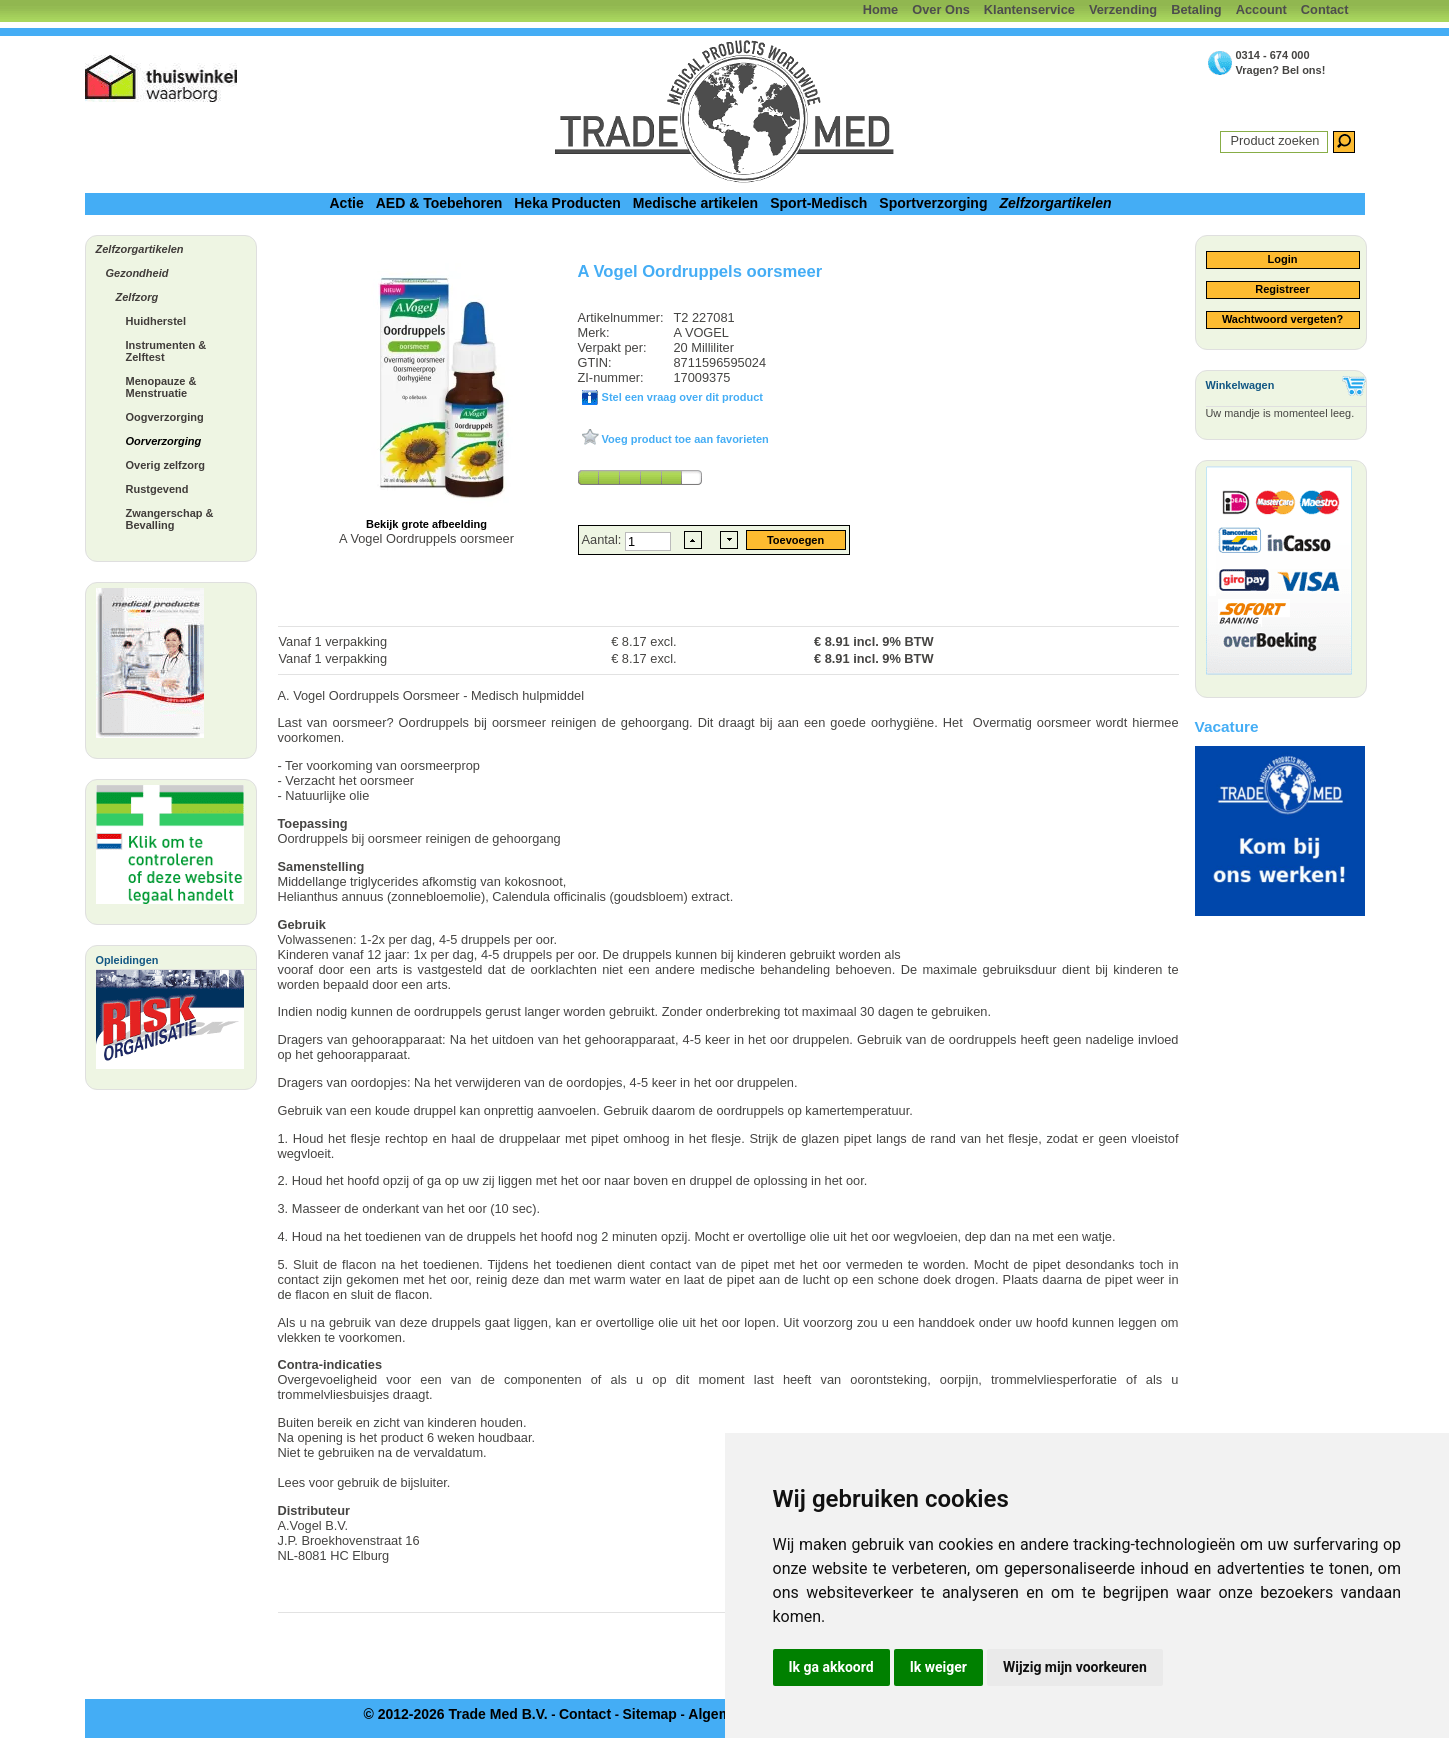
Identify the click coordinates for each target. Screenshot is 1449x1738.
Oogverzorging (165, 417)
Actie (346, 203)
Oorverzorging (164, 441)
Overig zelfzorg (165, 465)
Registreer (1282, 289)
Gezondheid (137, 273)
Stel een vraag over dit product (681, 397)
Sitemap (649, 1714)
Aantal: (603, 539)
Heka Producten (567, 203)
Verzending (1123, 9)
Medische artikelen (695, 203)
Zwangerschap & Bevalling (170, 519)
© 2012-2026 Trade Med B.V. (455, 1714)
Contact (1325, 9)
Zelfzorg (137, 297)
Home (881, 9)
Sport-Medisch (818, 203)
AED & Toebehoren (439, 203)
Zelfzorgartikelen (1055, 203)
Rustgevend (157, 489)
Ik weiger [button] (938, 1667)
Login (1283, 259)
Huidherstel (156, 321)
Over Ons (941, 9)
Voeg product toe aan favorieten (684, 439)
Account (1261, 9)
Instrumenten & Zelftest (166, 351)
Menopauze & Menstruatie (161, 387)
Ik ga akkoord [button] (831, 1667)
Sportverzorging (933, 203)
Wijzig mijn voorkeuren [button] (1075, 1667)
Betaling (1196, 9)
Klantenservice (1029, 9)
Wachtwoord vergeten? (1282, 319)
